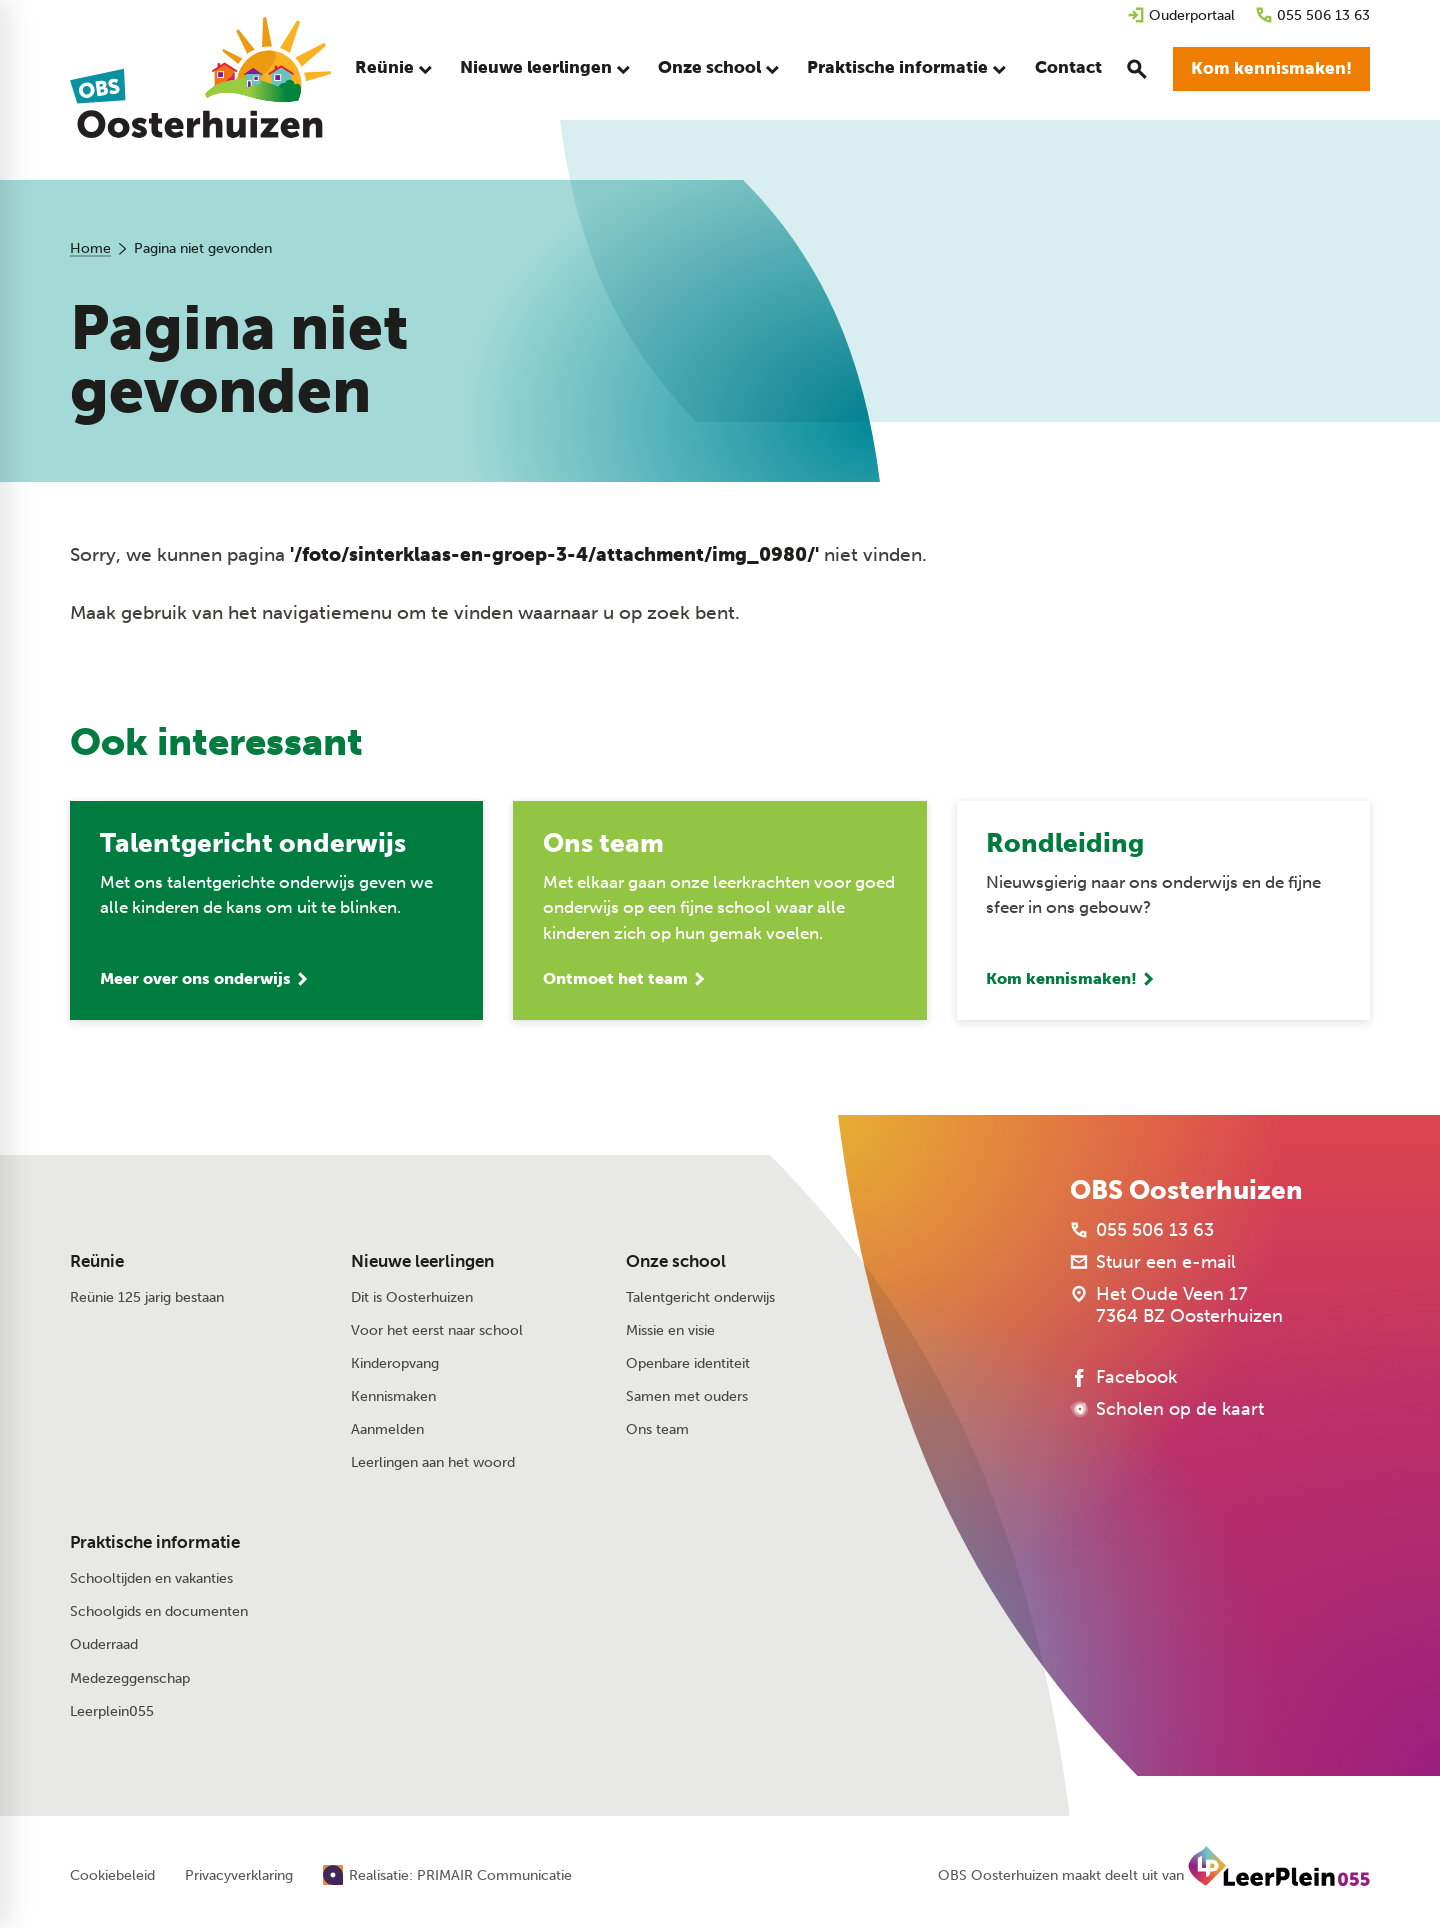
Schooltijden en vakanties (151, 1579)
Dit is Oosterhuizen (412, 1298)
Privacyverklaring (239, 1877)
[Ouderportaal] (1181, 15)
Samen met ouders (687, 1397)
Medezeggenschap (130, 1679)
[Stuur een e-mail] (1153, 1264)
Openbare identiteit (688, 1364)
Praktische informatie (155, 1544)
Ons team (657, 1430)
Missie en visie (670, 1331)
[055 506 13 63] (1312, 15)
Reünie (97, 1262)
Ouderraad (104, 1646)
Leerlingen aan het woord (433, 1464)
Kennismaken (393, 1397)
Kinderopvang (395, 1364)
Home (90, 248)
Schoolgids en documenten (159, 1613)
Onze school (676, 1262)
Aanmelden (387, 1430)
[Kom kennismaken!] (1271, 70)
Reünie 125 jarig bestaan (147, 1298)
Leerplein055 (112, 1712)
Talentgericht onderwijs (700, 1298)
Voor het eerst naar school (437, 1331)
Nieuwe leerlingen (422, 1262)
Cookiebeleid (112, 1877)
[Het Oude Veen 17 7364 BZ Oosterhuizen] (1176, 1307)
